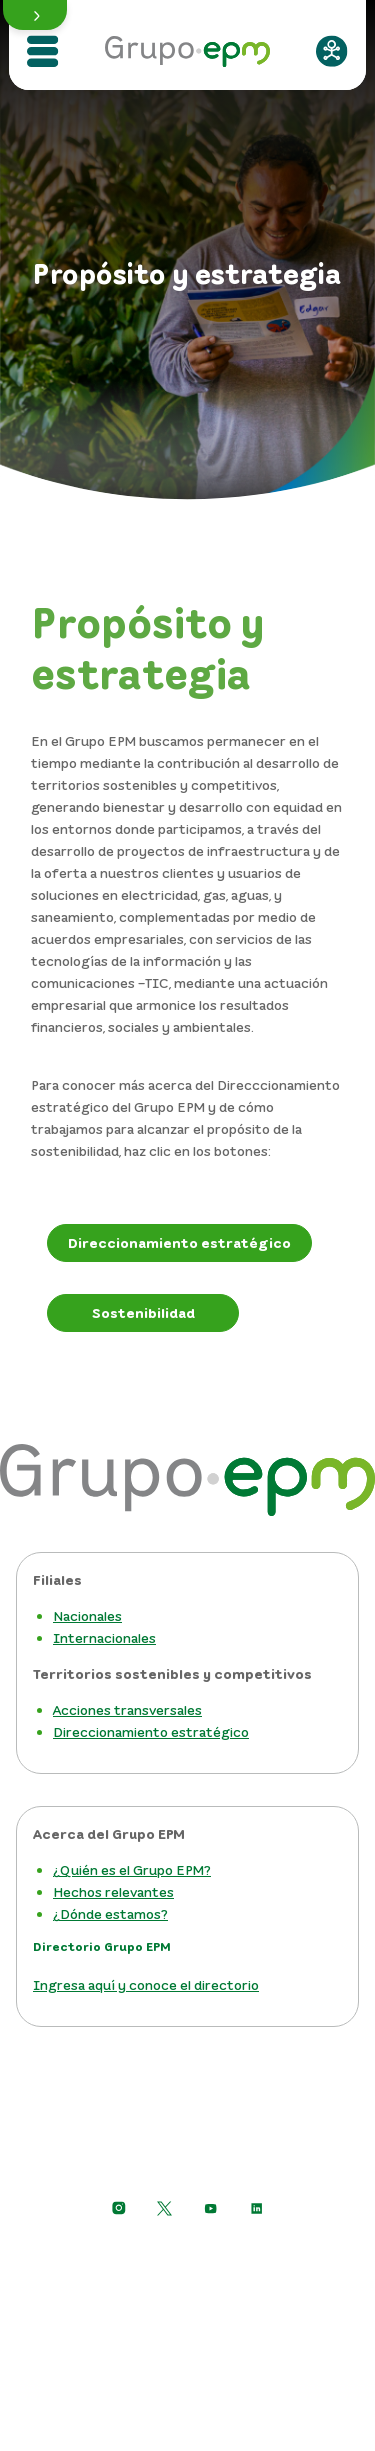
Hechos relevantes (113, 1891)
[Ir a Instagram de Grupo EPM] (119, 2208)
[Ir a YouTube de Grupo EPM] (211, 2208)
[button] (35, 15)
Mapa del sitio (187, 2342)
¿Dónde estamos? (110, 1913)
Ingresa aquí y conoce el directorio (146, 1984)
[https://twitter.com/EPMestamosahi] (165, 2208)
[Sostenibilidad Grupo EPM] (143, 1313)
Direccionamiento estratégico (151, 1731)
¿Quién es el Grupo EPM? (132, 1869)
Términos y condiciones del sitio (187, 2310)
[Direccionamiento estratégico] (179, 1243)
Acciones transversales (127, 1709)
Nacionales (87, 1615)
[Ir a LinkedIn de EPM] (257, 2208)
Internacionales (104, 1637)
